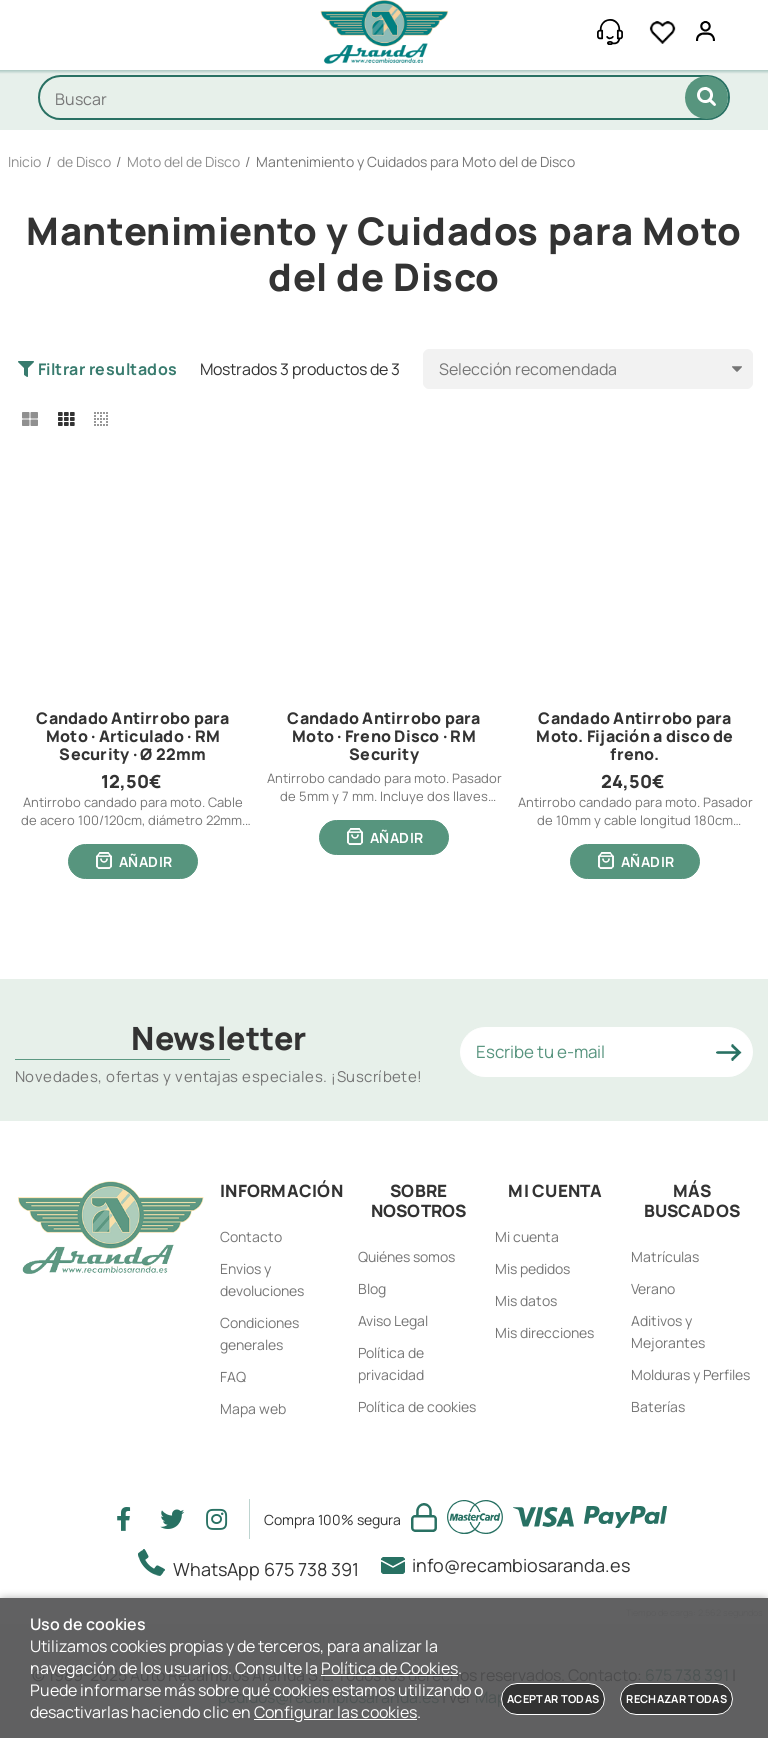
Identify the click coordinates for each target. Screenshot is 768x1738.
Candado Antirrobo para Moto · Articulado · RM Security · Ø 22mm (132, 736)
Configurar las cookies (335, 1712)
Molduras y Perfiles (690, 1374)
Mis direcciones (544, 1332)
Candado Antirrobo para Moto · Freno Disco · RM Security (383, 736)
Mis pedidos (532, 1268)
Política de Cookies (389, 1668)
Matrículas (665, 1256)
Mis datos (526, 1300)
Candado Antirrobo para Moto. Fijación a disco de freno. (634, 736)
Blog (372, 1288)
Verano (653, 1288)
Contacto (251, 1236)
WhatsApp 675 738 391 (254, 1565)
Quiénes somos (406, 1256)
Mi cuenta (527, 1236)
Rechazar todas (676, 1698)
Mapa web (253, 1408)
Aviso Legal (393, 1320)
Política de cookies (417, 1406)
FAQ (233, 1376)
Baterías (658, 1406)
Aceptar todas (553, 1698)
